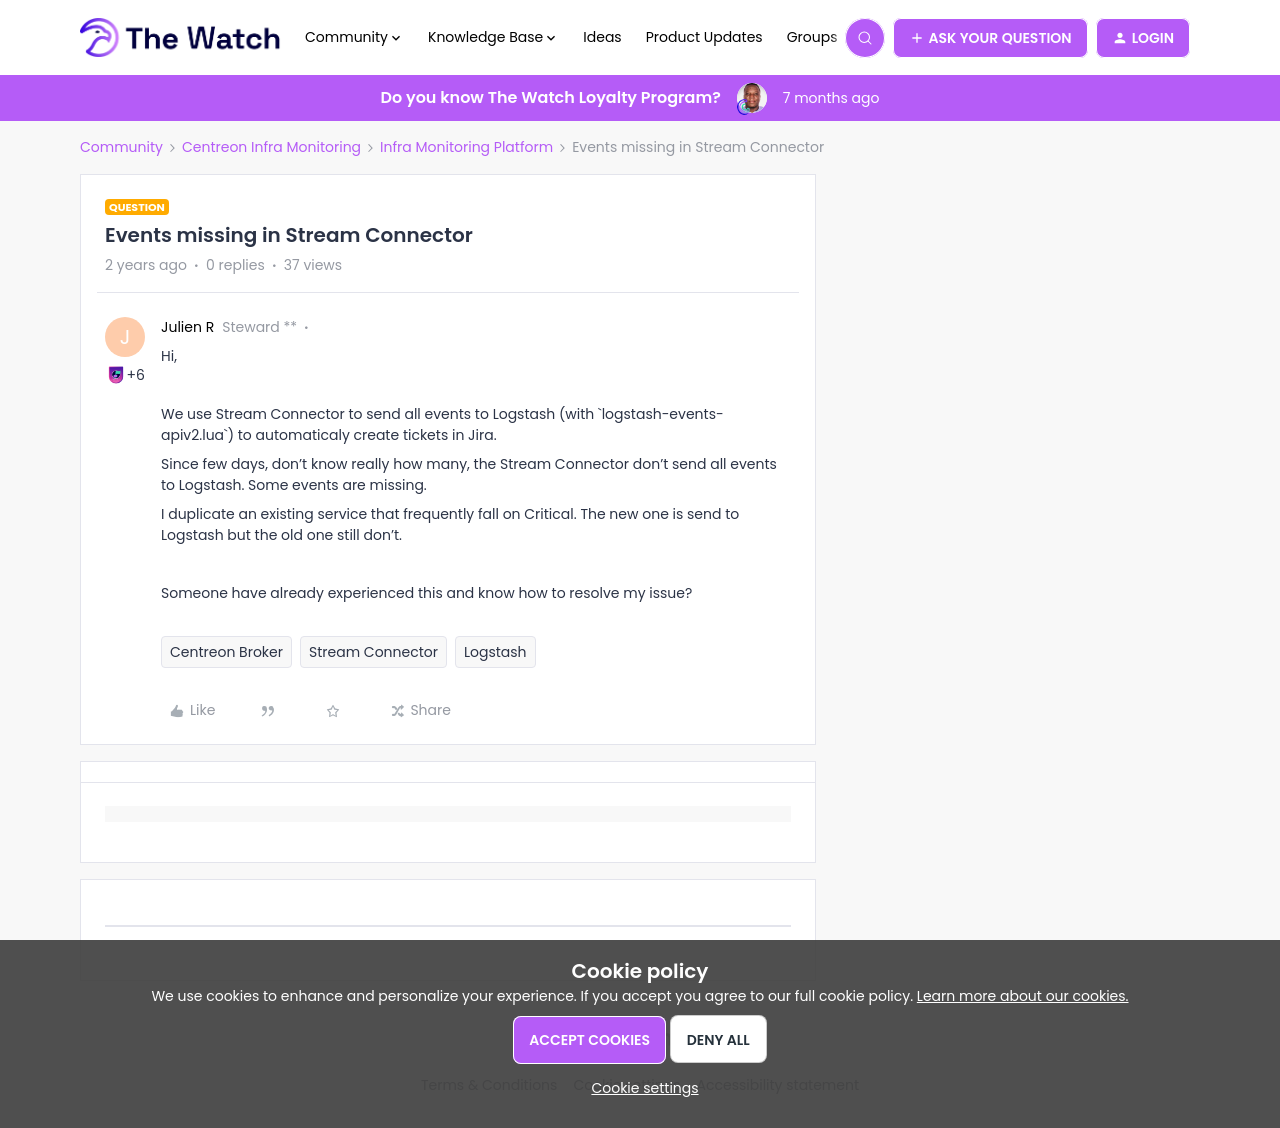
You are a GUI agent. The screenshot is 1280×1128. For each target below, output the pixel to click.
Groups (812, 37)
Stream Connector (373, 652)
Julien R (187, 327)
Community (121, 147)
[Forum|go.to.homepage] (180, 38)
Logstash (495, 652)
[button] (990, 38)
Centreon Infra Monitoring (271, 147)
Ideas (602, 37)
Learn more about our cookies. (1023, 996)
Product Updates (704, 37)
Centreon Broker (226, 652)
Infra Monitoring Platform (466, 147)
